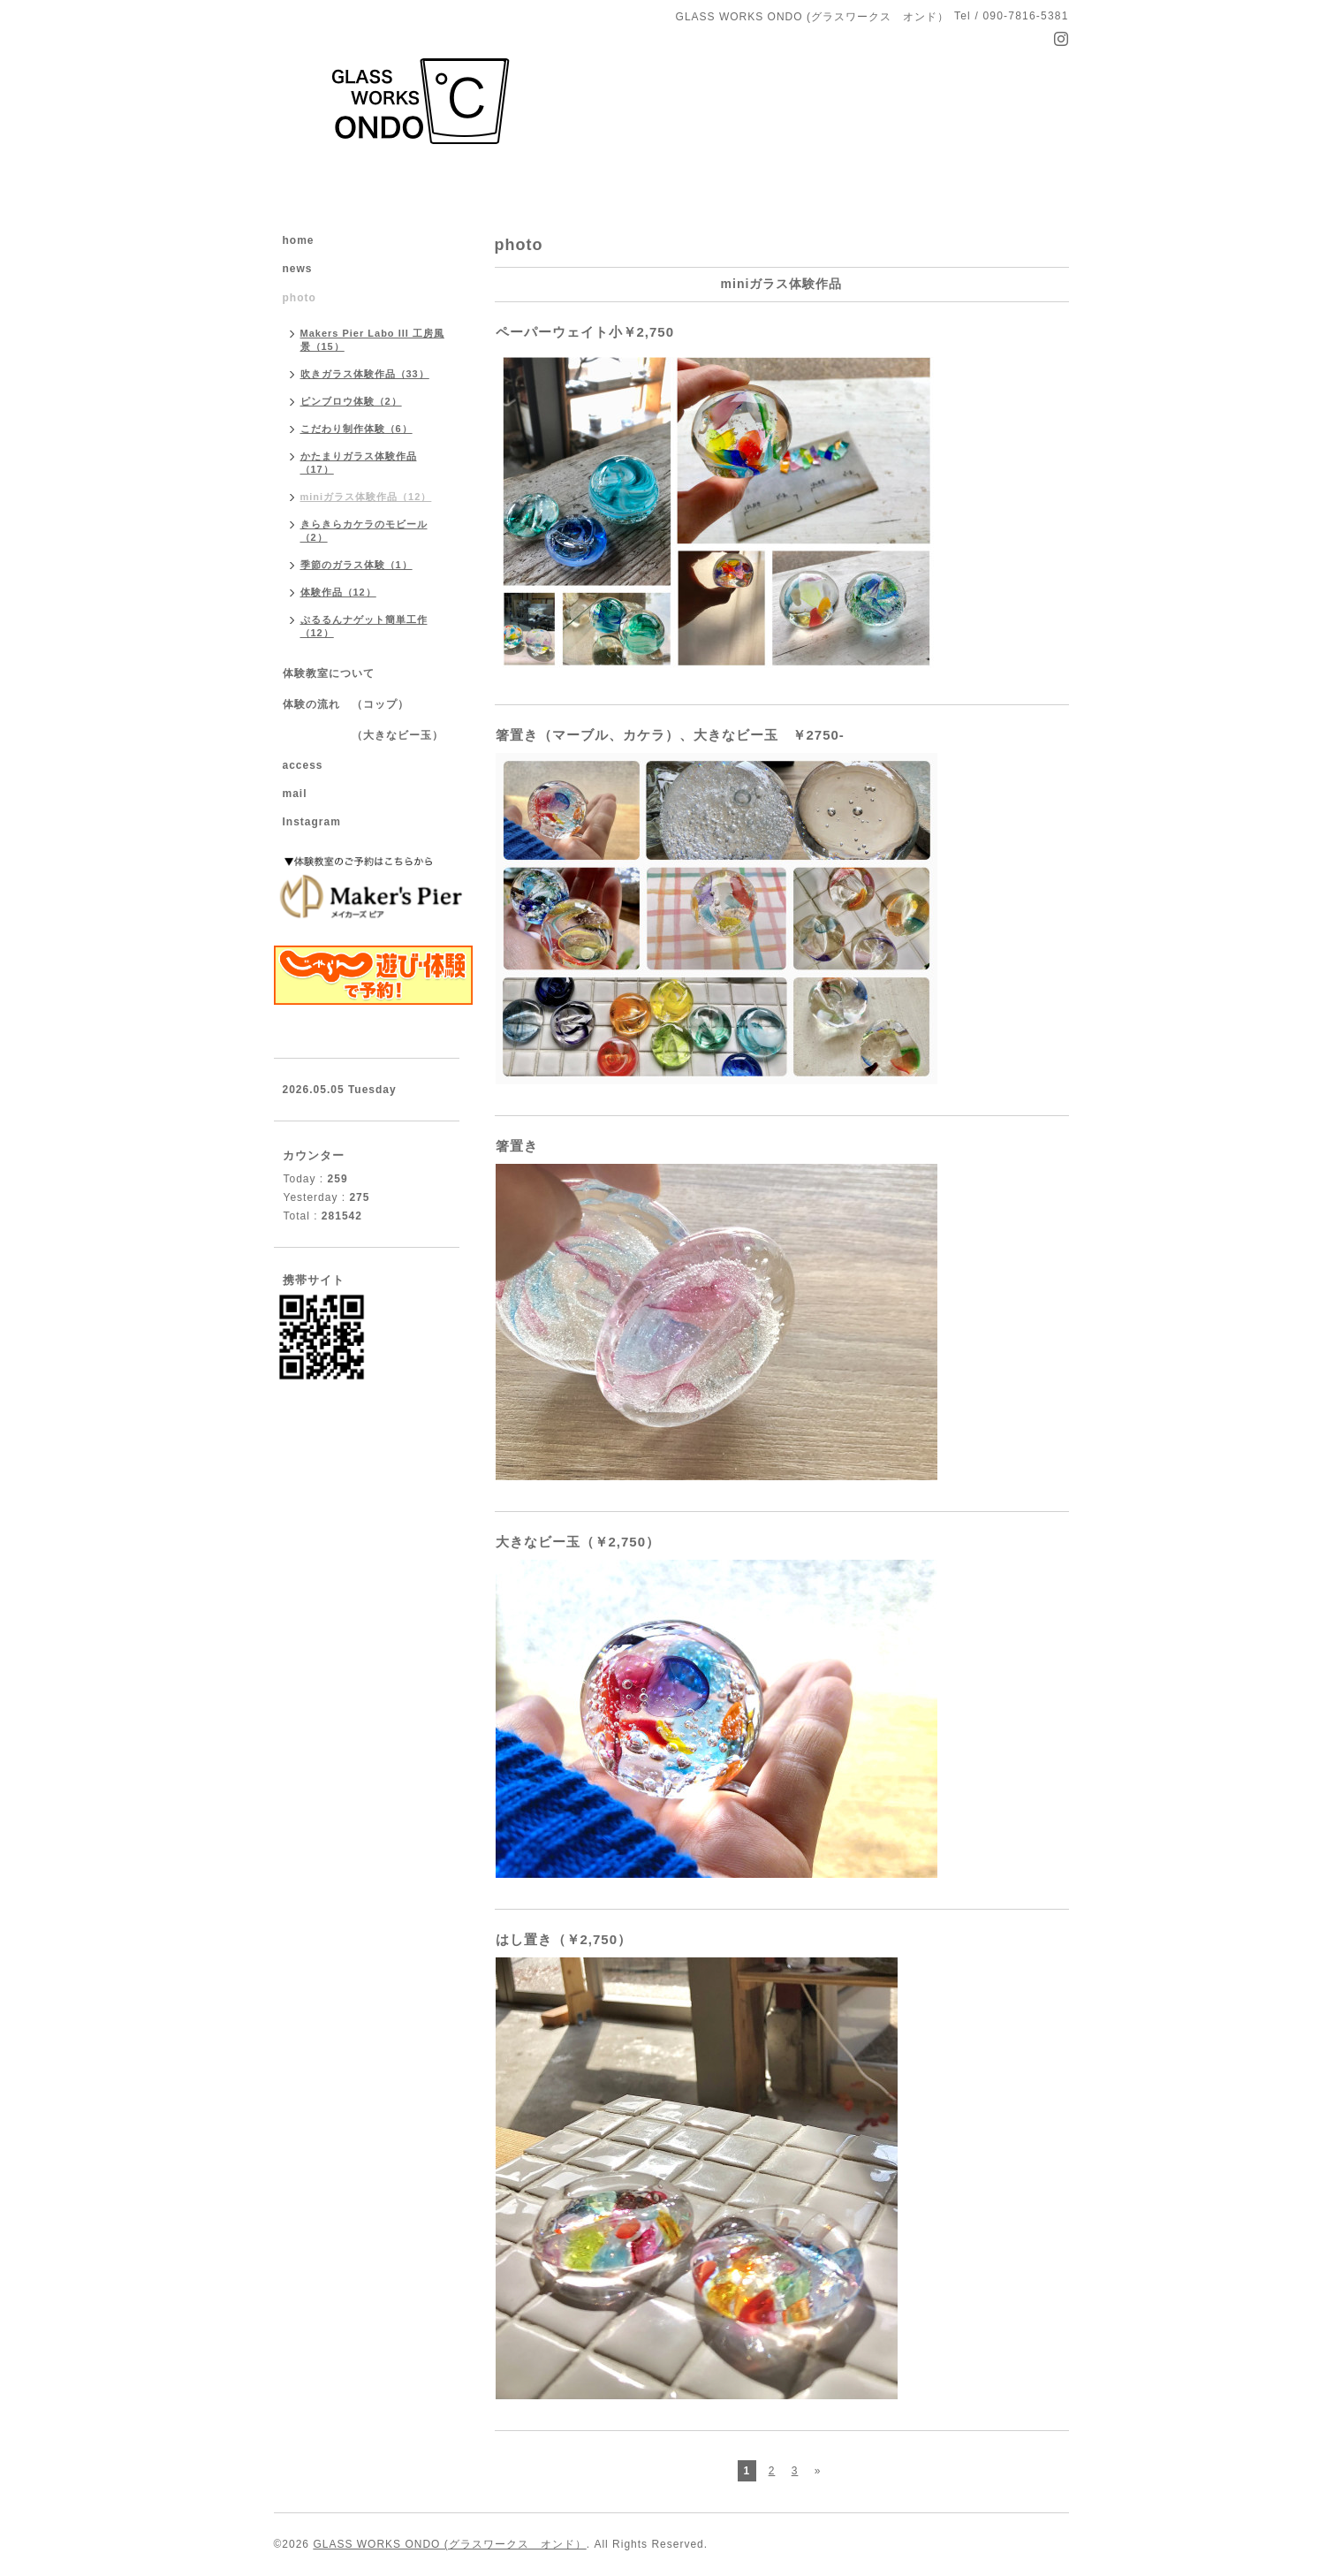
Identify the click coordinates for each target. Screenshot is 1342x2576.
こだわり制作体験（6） (356, 428)
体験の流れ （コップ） (346, 704)
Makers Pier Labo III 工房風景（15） (372, 340)
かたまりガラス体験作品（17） (358, 463)
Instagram (312, 822)
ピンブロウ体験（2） (351, 401)
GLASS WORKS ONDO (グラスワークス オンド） (449, 2544)
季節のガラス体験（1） (356, 564)
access (303, 765)
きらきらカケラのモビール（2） (364, 531)
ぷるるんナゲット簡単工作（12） (364, 626)
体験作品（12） (338, 592)
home (299, 240)
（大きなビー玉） (363, 735)
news (298, 268)
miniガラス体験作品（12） (366, 496)
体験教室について (329, 673)
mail (295, 793)
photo (305, 298)
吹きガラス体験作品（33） (364, 374)
